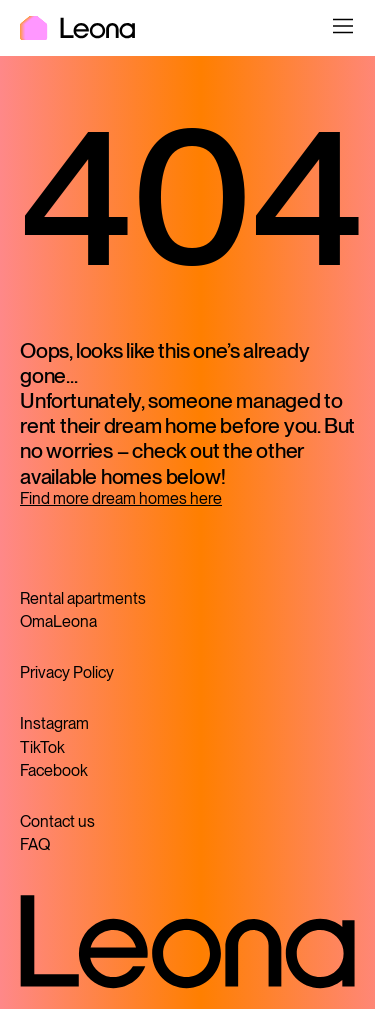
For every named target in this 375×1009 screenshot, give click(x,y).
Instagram (54, 723)
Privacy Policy (67, 672)
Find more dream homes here (121, 498)
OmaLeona (58, 621)
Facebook (54, 770)
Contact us (57, 821)
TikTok (42, 747)
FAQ (35, 844)
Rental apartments (83, 598)
